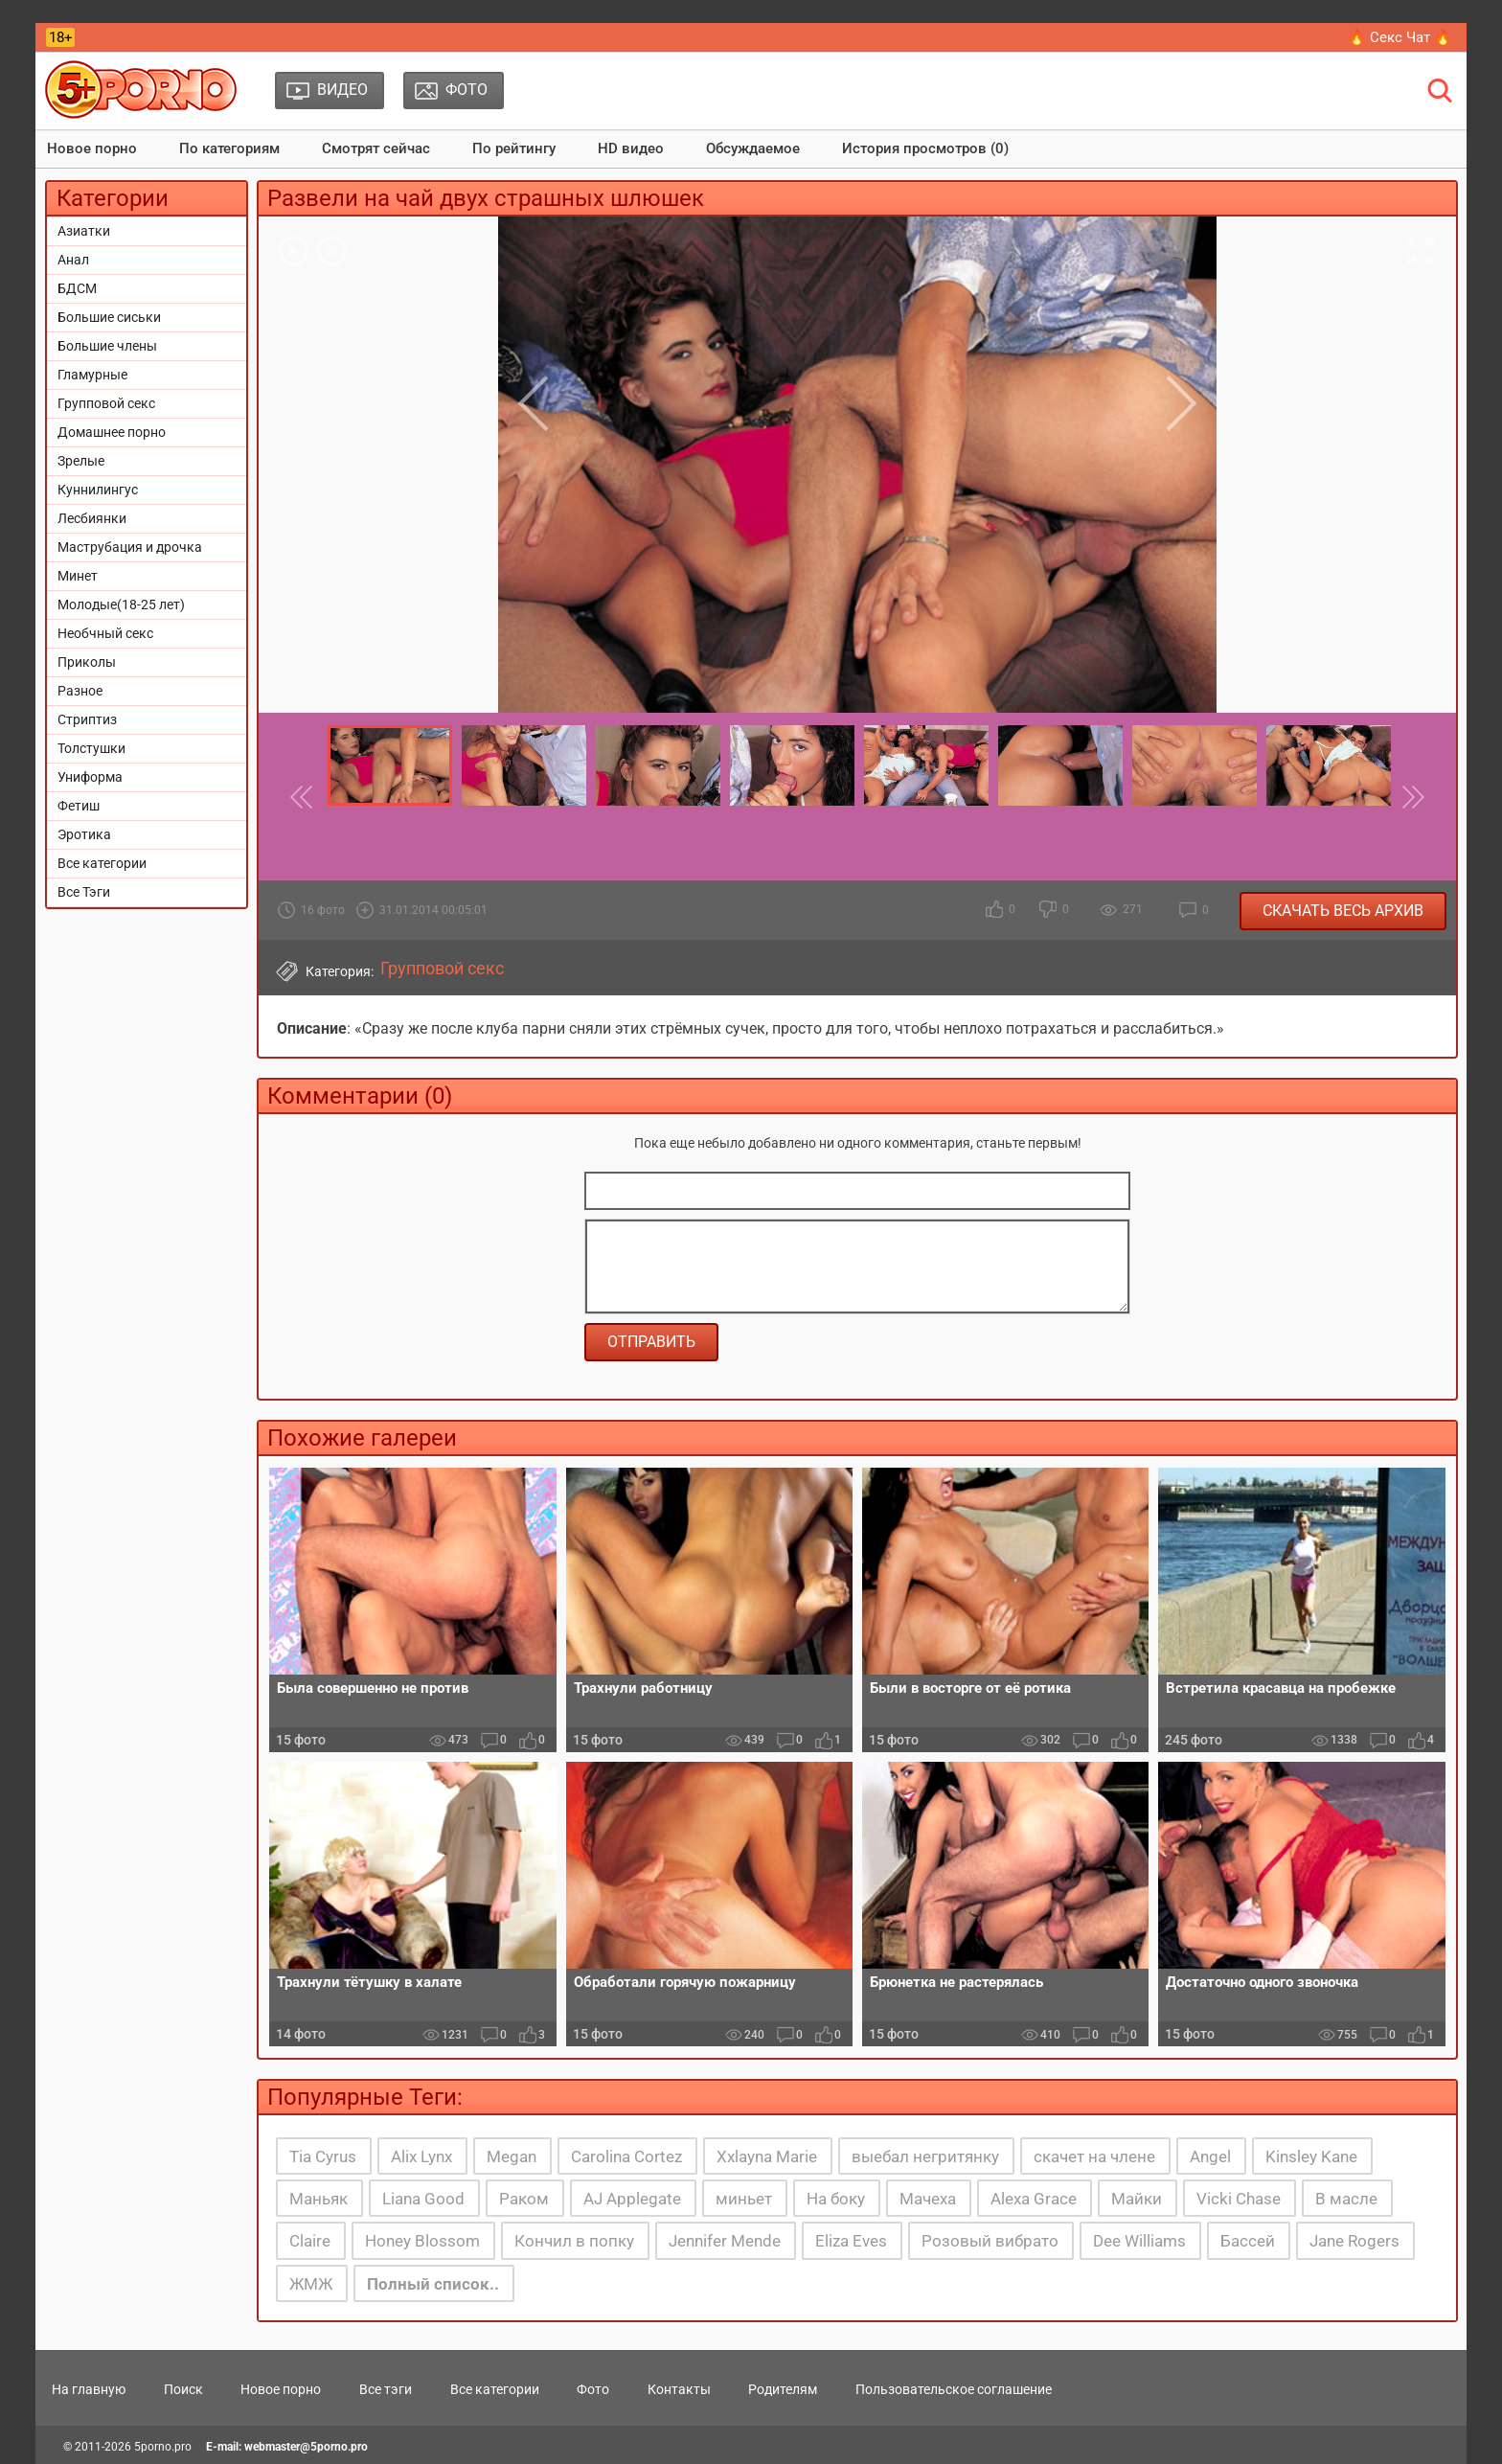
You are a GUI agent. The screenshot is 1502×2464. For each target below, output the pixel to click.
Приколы (86, 662)
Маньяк (318, 2198)
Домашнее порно (111, 432)
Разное (79, 690)
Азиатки (83, 231)
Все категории (102, 863)
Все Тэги (83, 892)
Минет (77, 575)
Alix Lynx (421, 2156)
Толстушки (91, 748)
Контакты (679, 2389)
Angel (1210, 2156)
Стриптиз (87, 719)
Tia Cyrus (322, 2156)
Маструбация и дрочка (129, 547)
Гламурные (92, 374)
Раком (524, 2198)
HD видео (631, 148)
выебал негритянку (925, 2156)
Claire (309, 2240)
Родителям (782, 2389)
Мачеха (927, 2198)
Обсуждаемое (753, 148)
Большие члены (107, 346)
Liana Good (423, 2198)
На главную (88, 2389)
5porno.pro (163, 2446)
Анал (73, 259)
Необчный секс (105, 633)
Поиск (183, 2389)
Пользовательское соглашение (953, 2389)
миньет (744, 2198)
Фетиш (78, 805)
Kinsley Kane (1311, 2156)
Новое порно (92, 148)
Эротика (84, 834)
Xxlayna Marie (767, 2156)
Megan (511, 2156)
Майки (1136, 2198)
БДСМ (77, 288)
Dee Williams (1139, 2240)
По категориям (229, 148)
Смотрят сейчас (376, 148)
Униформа (90, 777)
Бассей (1247, 2240)
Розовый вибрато (990, 2240)
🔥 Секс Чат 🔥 (1400, 37)
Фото (593, 2389)
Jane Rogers (1354, 2240)
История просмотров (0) (925, 148)
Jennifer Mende (725, 2240)
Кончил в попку (574, 2240)
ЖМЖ (310, 2283)
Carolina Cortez (626, 2156)
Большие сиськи (109, 317)
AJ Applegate (632, 2198)
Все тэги (385, 2389)
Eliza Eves (851, 2240)
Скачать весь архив (1343, 910)
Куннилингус (97, 489)
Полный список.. (433, 2283)
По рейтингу (514, 148)
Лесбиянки (91, 518)
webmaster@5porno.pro (306, 2446)
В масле (1346, 2198)
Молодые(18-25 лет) (121, 604)
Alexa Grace (1033, 2198)
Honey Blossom (422, 2240)
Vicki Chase (1238, 2198)
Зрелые (80, 460)
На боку (836, 2198)
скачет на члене (1094, 2156)
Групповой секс (106, 403)
